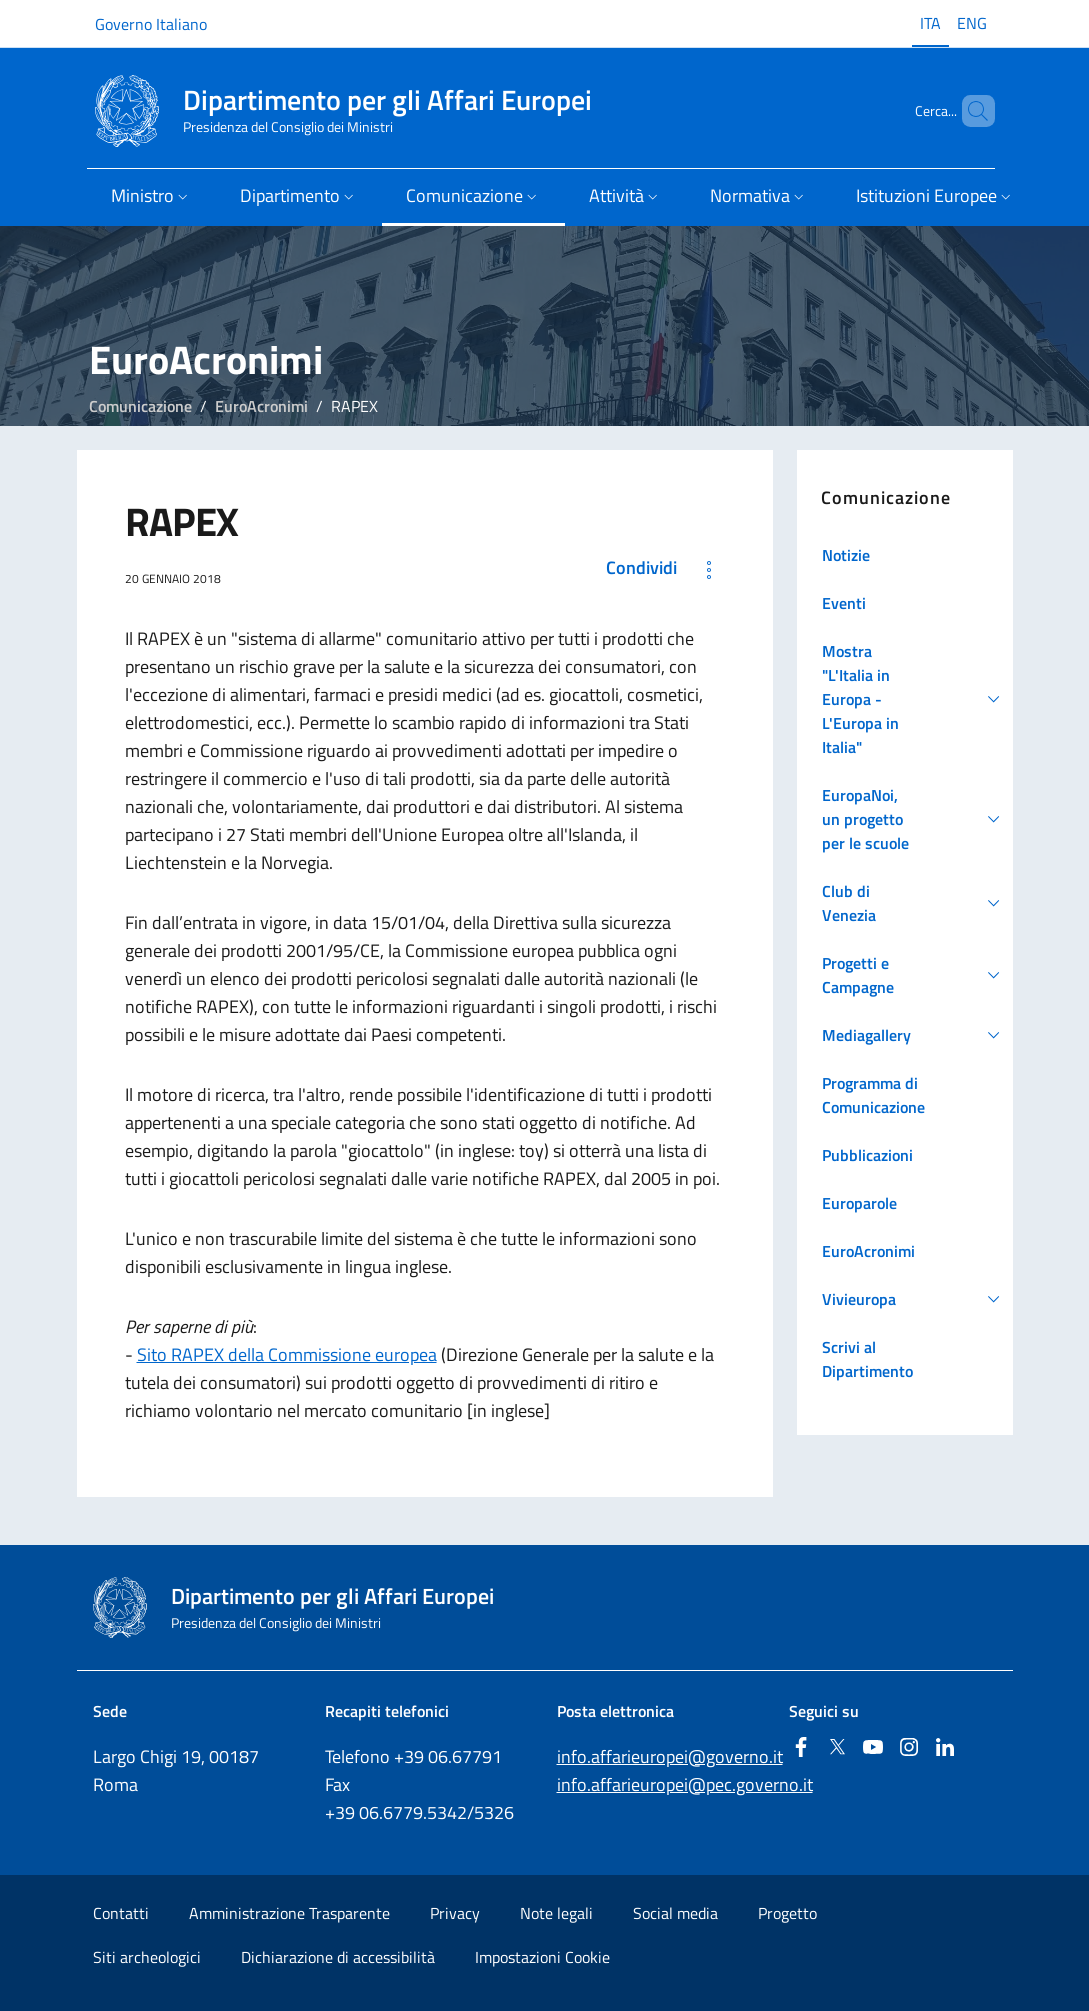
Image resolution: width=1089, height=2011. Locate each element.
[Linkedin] (945, 1748)
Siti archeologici (147, 1957)
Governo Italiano (151, 24)
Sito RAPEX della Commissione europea (287, 1354)
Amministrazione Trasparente (289, 1913)
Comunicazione (140, 406)
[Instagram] (909, 1748)
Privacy (455, 1913)
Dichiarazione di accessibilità (338, 1957)
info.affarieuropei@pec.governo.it (685, 1784)
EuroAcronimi (261, 406)
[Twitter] (837, 1748)
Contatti (121, 1913)
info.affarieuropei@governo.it (670, 1756)
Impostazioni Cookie (542, 1957)
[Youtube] (873, 1748)
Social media (675, 1913)
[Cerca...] (971, 111)
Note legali (556, 1913)
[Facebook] (801, 1748)
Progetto (787, 1913)
